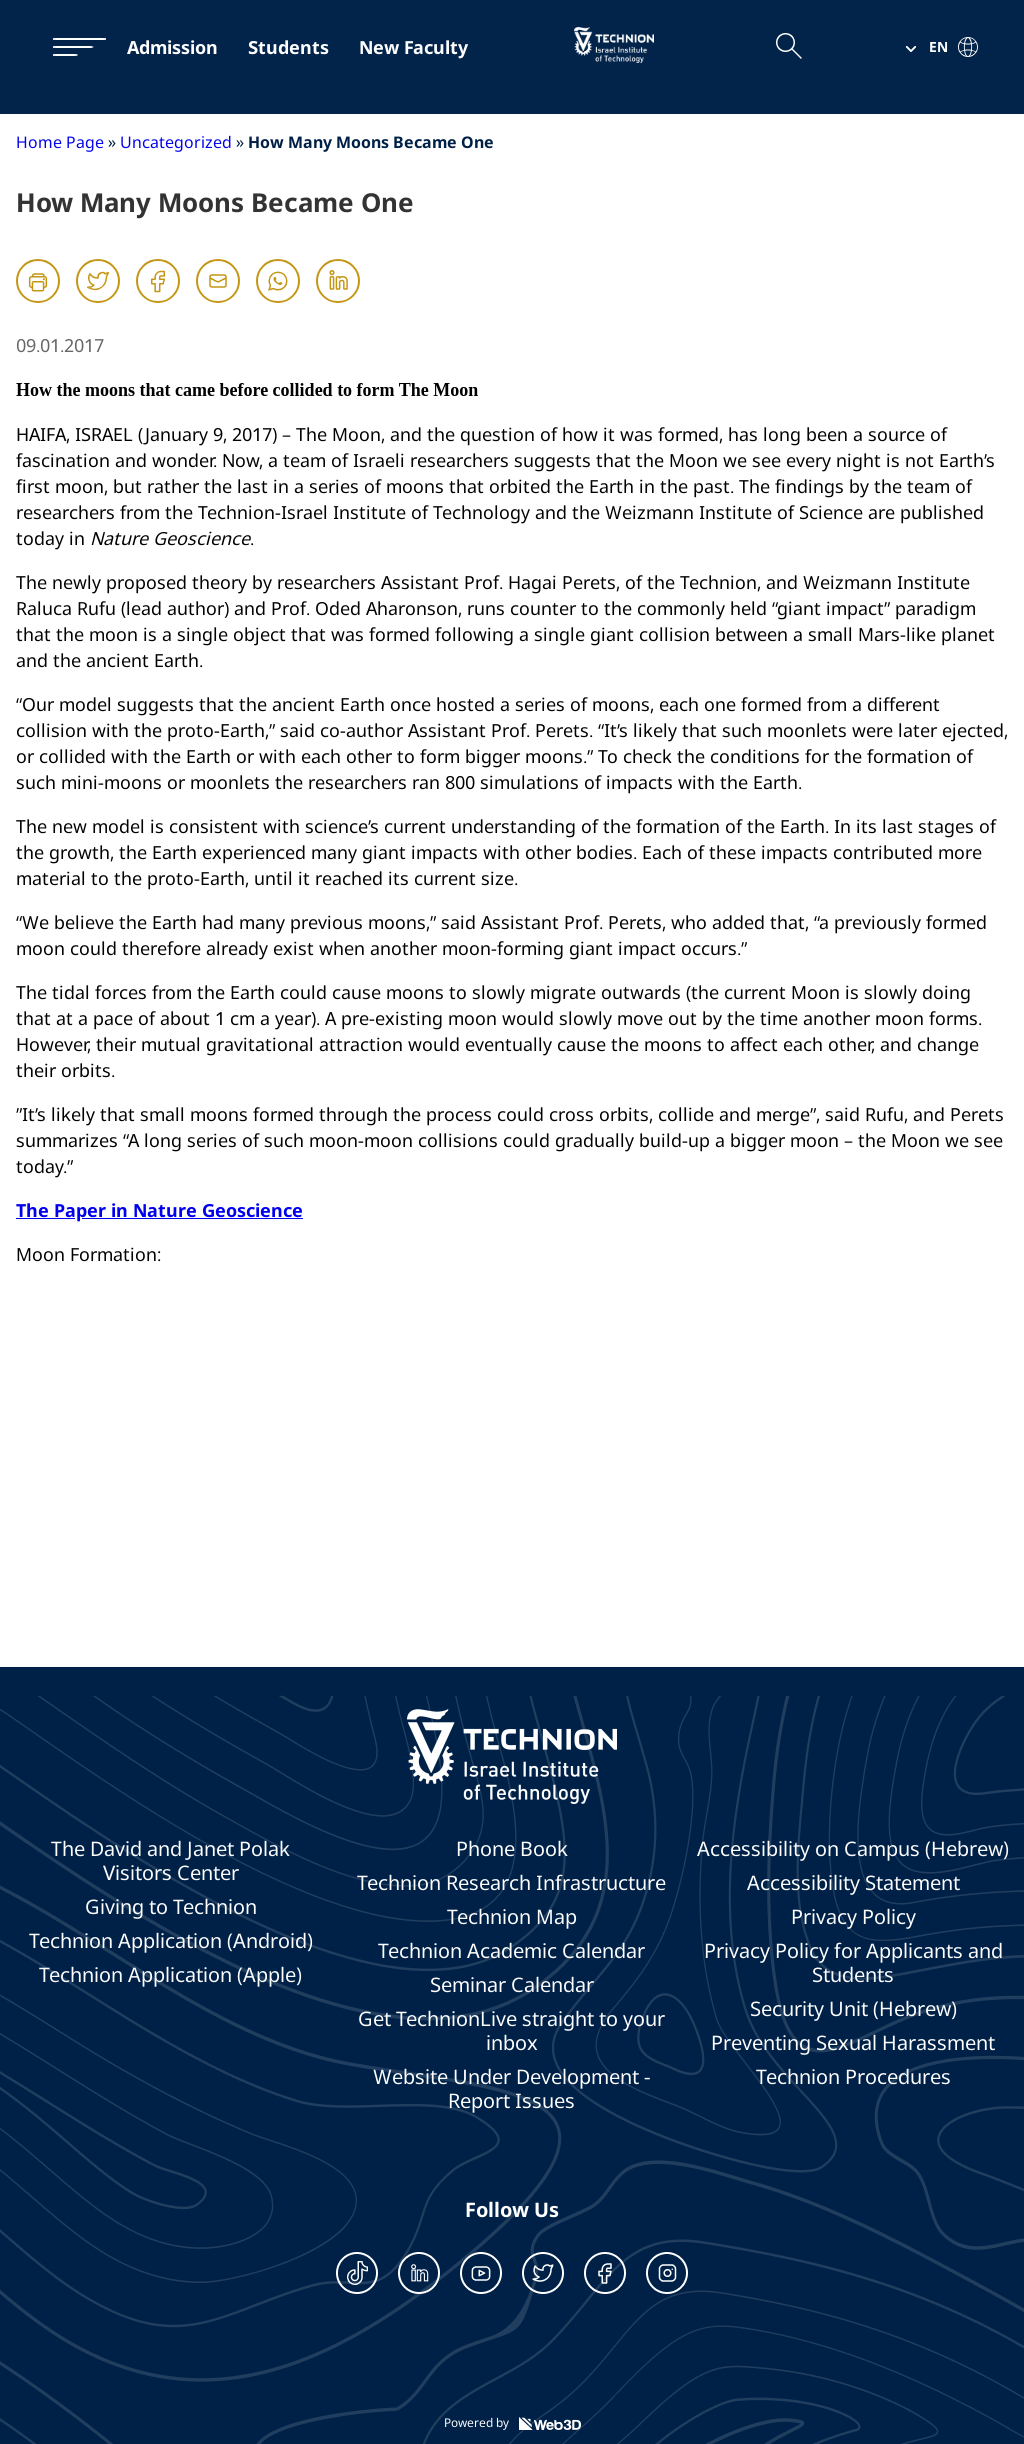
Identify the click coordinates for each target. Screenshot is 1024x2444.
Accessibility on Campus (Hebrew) (853, 1849)
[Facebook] (158, 299)
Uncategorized (176, 142)
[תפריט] (69, 47)
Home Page (60, 142)
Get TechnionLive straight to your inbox (511, 2031)
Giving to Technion (171, 1907)
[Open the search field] (788, 47)
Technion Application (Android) (171, 1941)
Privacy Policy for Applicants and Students (853, 1963)
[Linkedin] (338, 299)
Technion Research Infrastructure (511, 1883)
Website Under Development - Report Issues (511, 2089)
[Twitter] (98, 299)
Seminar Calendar (512, 1985)
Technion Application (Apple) (170, 1975)
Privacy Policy (853, 1917)
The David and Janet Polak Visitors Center (170, 1861)
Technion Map (512, 1917)
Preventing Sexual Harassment (853, 2043)
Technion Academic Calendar (511, 1951)
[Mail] (218, 299)
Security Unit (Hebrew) (853, 2009)
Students (288, 47)
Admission (172, 47)
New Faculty (413, 47)
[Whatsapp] (278, 299)
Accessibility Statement (853, 1883)
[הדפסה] (38, 281)
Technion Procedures (853, 2077)
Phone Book (512, 1849)
